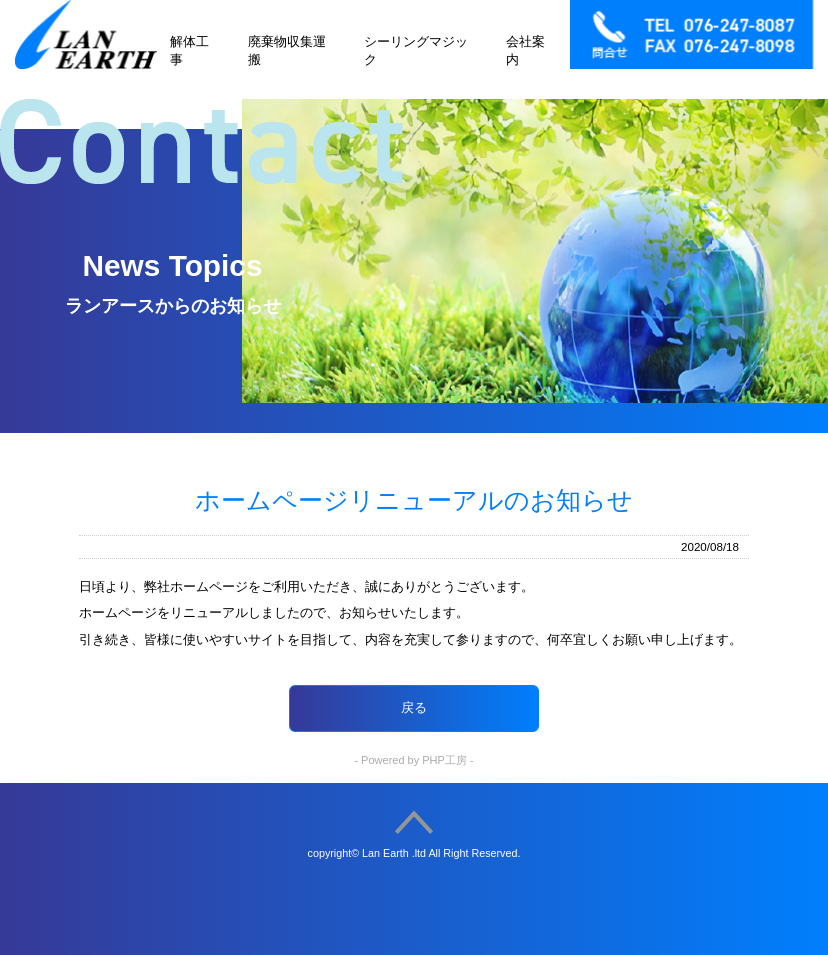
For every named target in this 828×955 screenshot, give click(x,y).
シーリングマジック (416, 50)
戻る (414, 707)
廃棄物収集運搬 (287, 50)
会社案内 (525, 50)
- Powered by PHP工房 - (413, 760)
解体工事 (189, 50)
